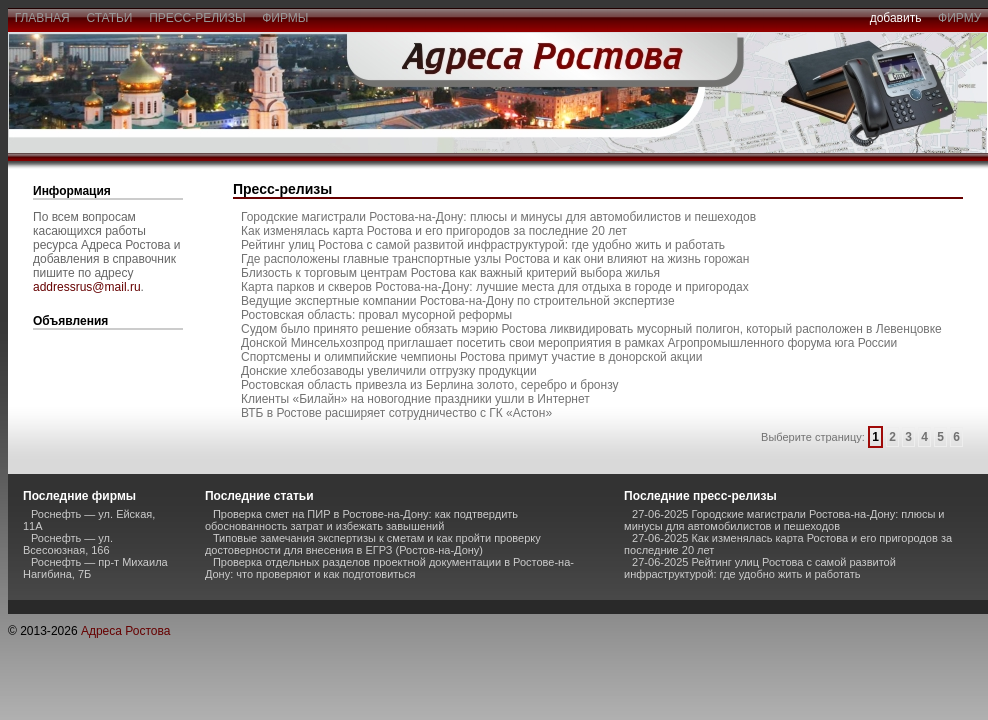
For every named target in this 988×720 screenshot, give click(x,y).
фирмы (286, 18)
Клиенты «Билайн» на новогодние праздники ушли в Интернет (415, 399)
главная (42, 18)
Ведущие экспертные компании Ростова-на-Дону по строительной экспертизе (458, 301)
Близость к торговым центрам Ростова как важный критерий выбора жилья (450, 273)
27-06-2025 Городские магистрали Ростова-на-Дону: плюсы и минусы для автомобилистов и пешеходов (784, 520)
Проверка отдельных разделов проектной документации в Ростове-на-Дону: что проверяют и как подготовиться (389, 568)
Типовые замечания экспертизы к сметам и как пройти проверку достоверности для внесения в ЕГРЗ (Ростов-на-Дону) (373, 544)
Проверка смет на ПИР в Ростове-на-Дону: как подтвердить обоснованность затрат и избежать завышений (361, 520)
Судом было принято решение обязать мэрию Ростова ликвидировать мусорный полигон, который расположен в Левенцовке (591, 329)
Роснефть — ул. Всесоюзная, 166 (68, 544)
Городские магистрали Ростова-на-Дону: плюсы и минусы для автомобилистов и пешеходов (498, 217)
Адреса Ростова (125, 631)
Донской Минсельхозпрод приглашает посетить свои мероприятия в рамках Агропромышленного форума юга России (569, 343)
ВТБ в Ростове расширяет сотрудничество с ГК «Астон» (396, 413)
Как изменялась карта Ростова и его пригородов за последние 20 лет (434, 231)
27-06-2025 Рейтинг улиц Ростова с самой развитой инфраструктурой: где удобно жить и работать (760, 568)
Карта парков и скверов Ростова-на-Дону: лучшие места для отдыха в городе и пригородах (495, 287)
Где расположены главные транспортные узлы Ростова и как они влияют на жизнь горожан (495, 259)
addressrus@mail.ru (87, 287)
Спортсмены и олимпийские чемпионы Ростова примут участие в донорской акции (471, 357)
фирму (959, 18)
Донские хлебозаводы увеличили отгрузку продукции (389, 371)
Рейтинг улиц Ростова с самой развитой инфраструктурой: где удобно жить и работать (483, 245)
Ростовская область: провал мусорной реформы (376, 315)
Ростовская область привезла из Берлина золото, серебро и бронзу (430, 385)
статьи (109, 18)
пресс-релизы (198, 18)
